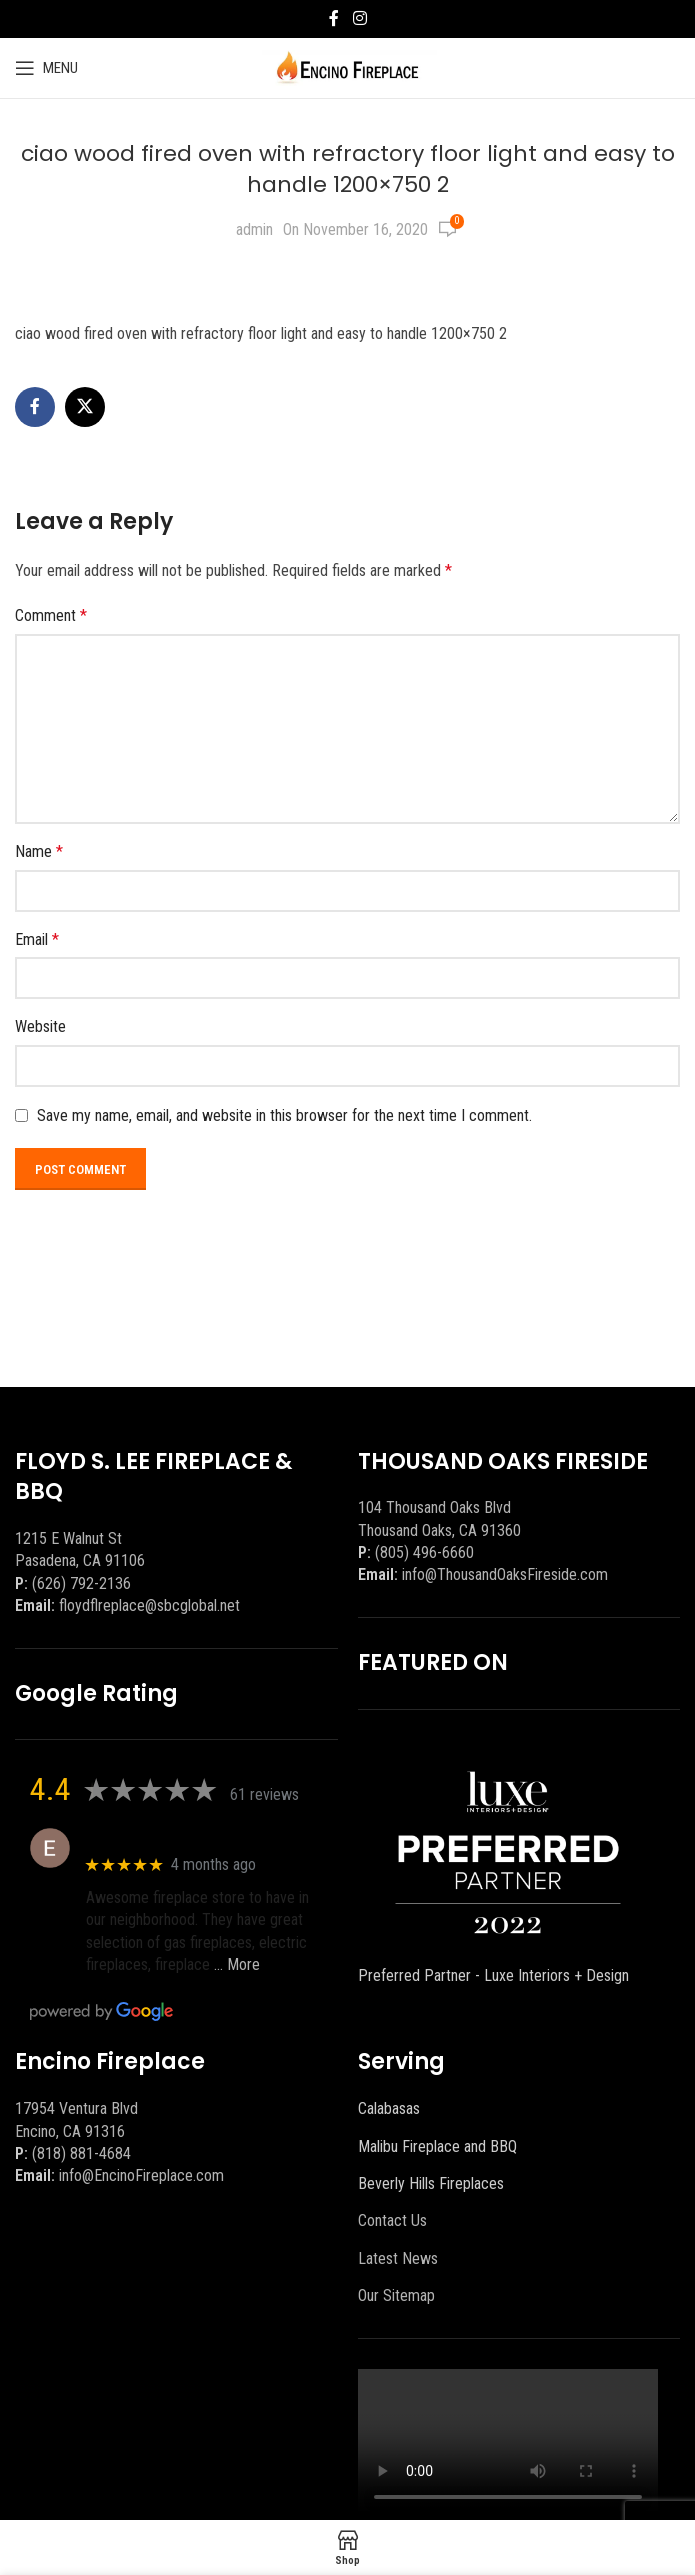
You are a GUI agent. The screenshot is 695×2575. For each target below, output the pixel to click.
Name (39, 851)
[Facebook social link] (334, 18)
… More (237, 1964)
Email (37, 939)
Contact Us (392, 2220)
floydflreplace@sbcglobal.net (149, 1605)
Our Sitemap (396, 2295)
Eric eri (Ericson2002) (158, 1837)
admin (254, 229)
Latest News (398, 2258)
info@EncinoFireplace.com (141, 2175)
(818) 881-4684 (81, 2153)
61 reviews (264, 1794)
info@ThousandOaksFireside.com (505, 1574)
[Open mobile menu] (46, 68)
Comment (51, 615)
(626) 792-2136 (81, 1583)
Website (40, 1026)
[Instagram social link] (359, 18)
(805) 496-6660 (424, 1552)
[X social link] (85, 407)
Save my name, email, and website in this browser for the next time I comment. (284, 1115)
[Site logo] (347, 66)
